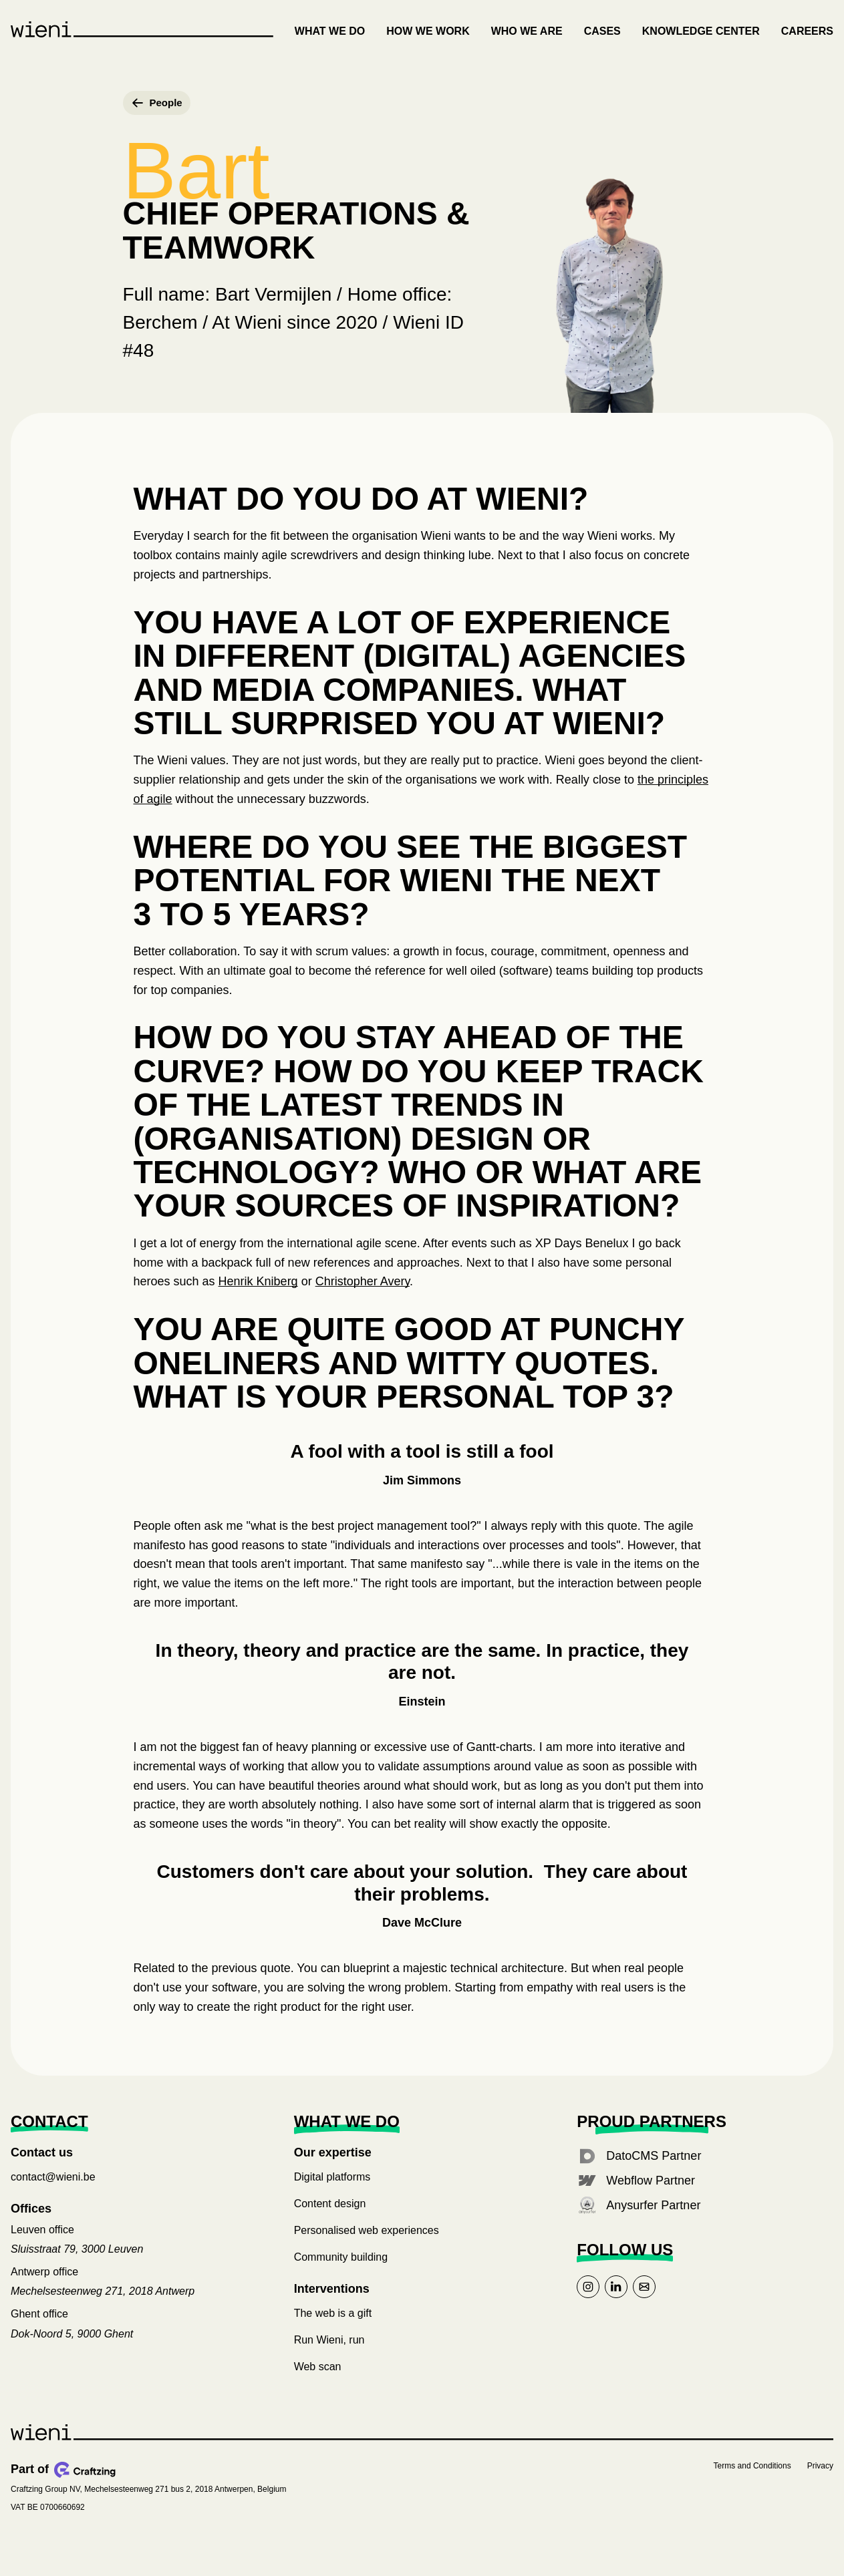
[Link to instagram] (588, 2300)
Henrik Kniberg (258, 1295)
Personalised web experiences (366, 2244)
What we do (330, 31)
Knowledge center (701, 31)
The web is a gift (333, 2326)
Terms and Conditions (752, 2479)
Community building (341, 2271)
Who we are (527, 31)
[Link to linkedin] (616, 2300)
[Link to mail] (644, 2300)
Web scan (317, 2380)
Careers (807, 31)
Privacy (820, 2479)
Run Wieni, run (329, 2353)
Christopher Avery (362, 1295)
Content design (330, 2217)
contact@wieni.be (53, 2191)
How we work (427, 31)
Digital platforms (332, 2191)
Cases (602, 31)
